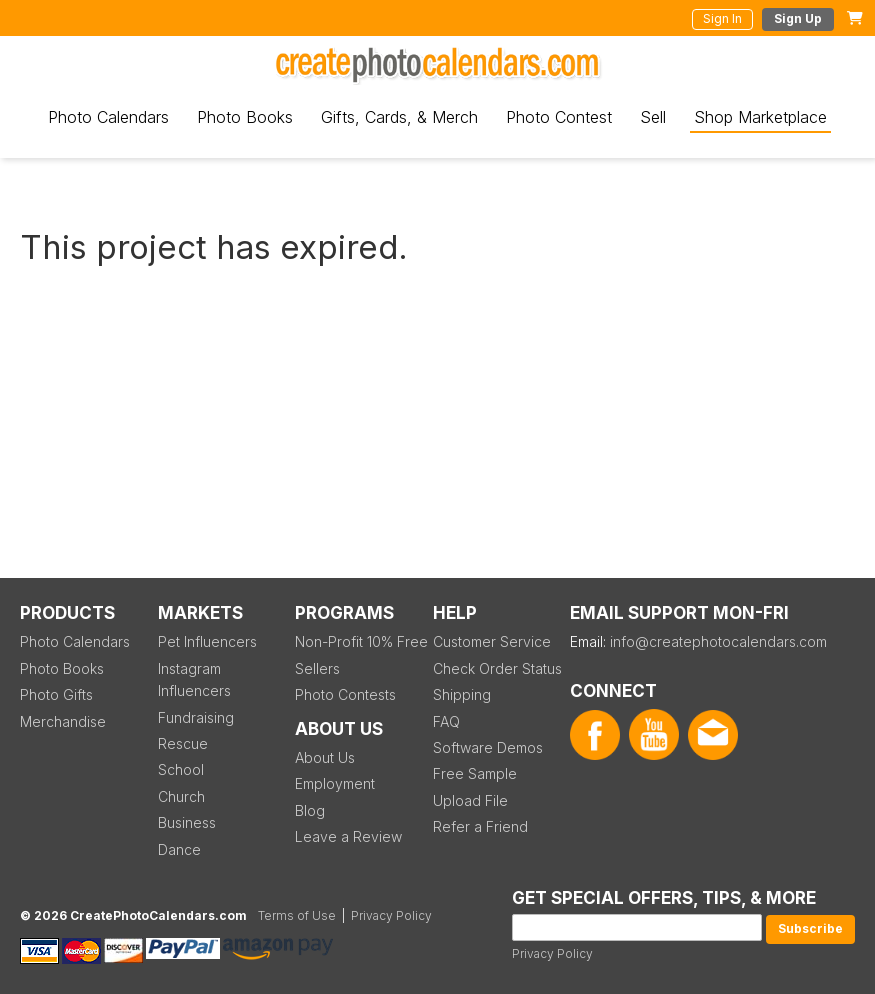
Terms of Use (297, 915)
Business (187, 822)
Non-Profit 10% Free (361, 641)
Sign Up (798, 18)
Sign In (722, 18)
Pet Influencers (207, 641)
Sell (653, 117)
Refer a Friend (480, 826)
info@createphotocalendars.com (718, 641)
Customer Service (492, 641)
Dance (179, 849)
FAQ (446, 721)
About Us (325, 757)
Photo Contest (559, 117)
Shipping (462, 694)
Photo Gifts (56, 694)
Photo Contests (345, 694)
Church (181, 796)
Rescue (183, 743)
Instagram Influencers (194, 679)
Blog (310, 810)
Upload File (470, 800)
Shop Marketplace (760, 117)
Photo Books (245, 117)
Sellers (317, 668)
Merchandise (63, 721)
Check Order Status (497, 668)
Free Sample (475, 773)
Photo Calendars (108, 117)
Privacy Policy (552, 953)
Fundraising (196, 717)
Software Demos (488, 747)
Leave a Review (348, 836)
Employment (335, 783)
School (181, 769)
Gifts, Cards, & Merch (399, 117)
